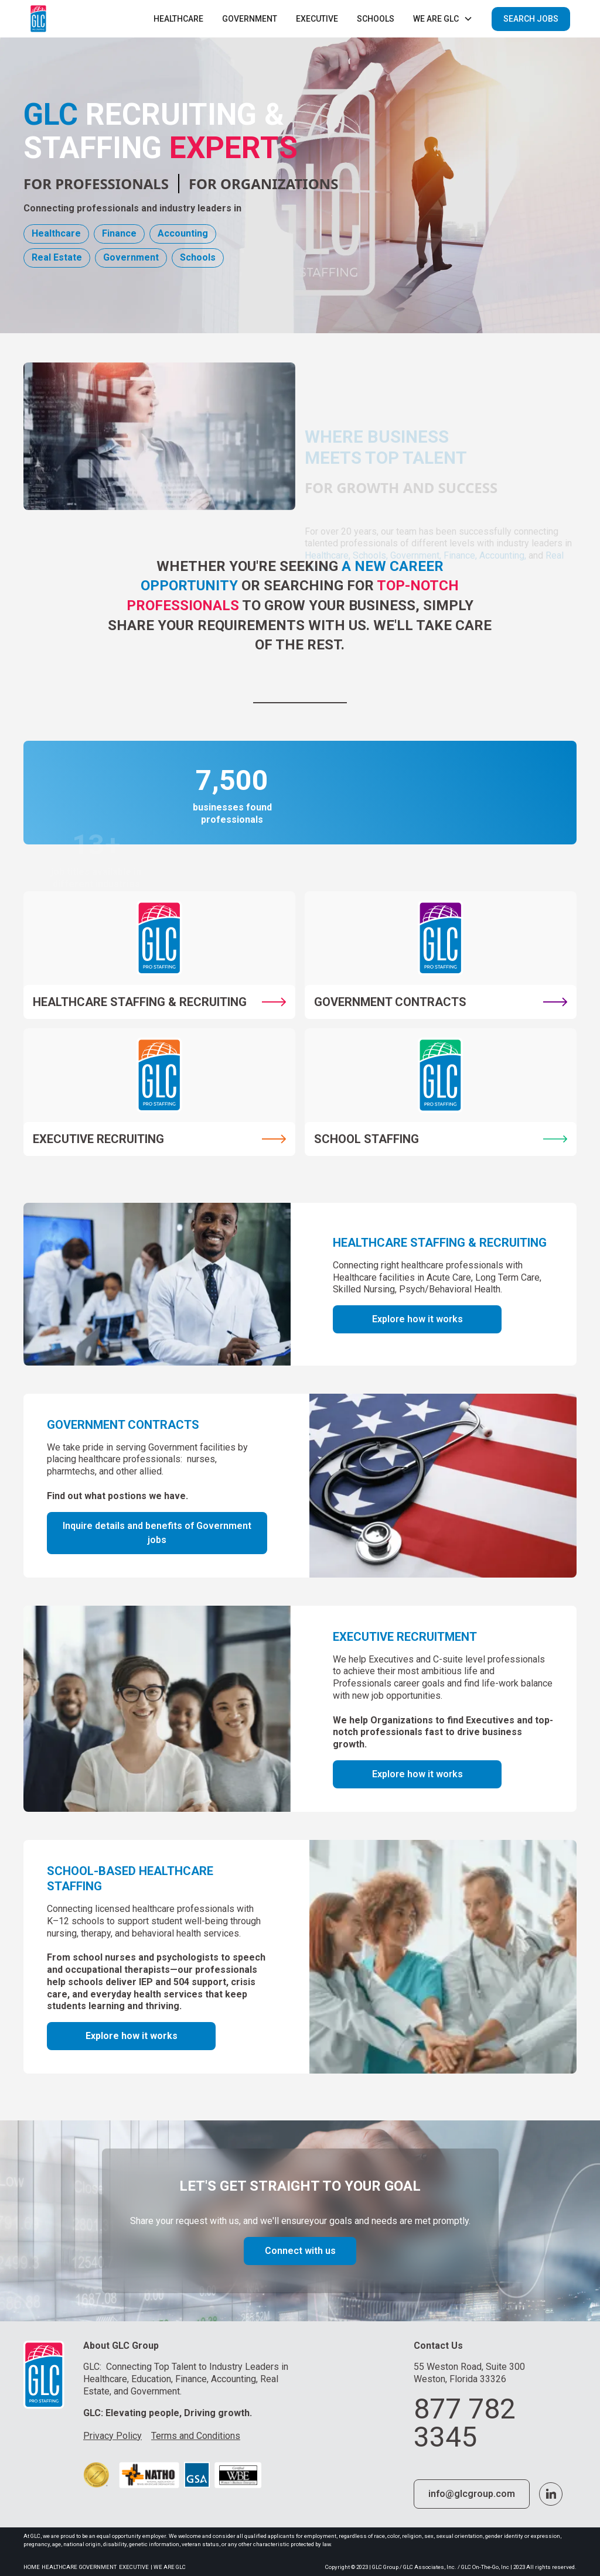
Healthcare (178, 18)
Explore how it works (417, 1319)
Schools (375, 18)
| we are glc (168, 2567)
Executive (134, 2567)
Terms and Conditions (195, 2435)
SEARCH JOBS (530, 18)
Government (249, 18)
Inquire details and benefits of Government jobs (157, 1532)
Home (31, 2567)
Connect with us (300, 2250)
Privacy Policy (112, 2435)
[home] (38, 19)
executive (317, 18)
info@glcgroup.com (471, 2493)
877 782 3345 (465, 2423)
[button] (443, 19)
